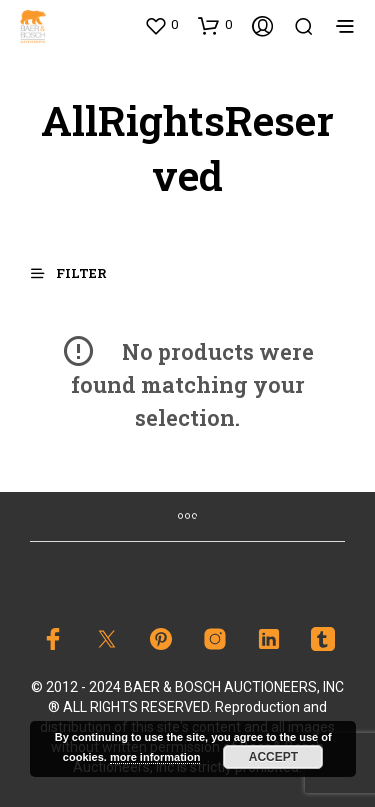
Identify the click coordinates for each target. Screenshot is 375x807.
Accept (273, 757)
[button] (161, 25)
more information (155, 757)
